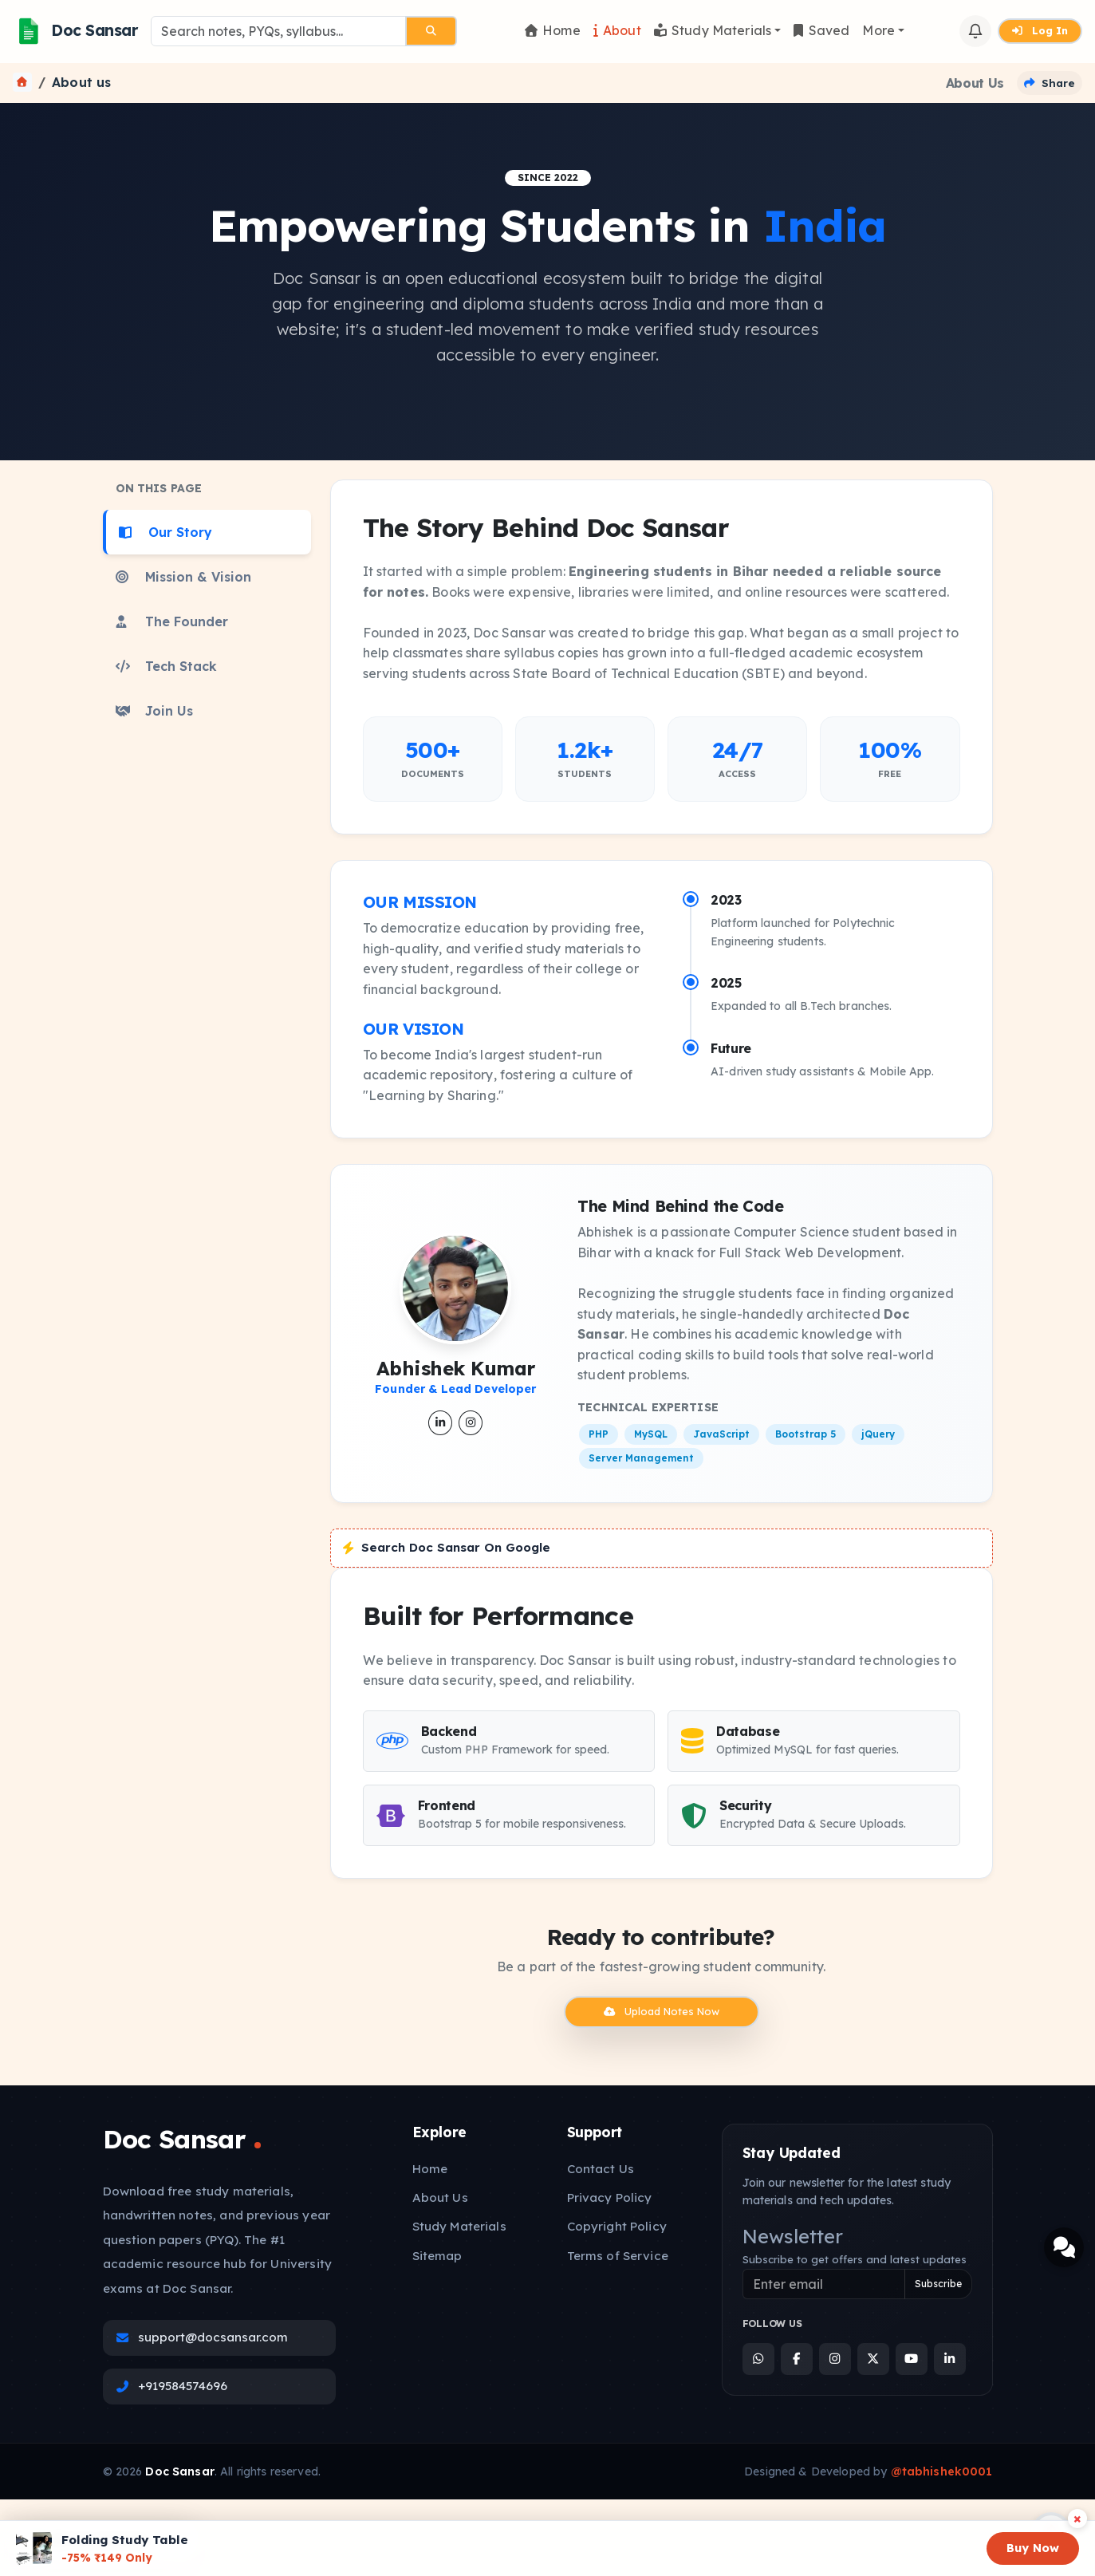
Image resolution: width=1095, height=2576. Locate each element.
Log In (1040, 30)
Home (553, 30)
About (617, 30)
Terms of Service (617, 2255)
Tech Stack (166, 666)
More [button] (878, 30)
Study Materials (713, 30)
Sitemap (437, 2255)
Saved (821, 30)
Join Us (154, 711)
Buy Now (1032, 2548)
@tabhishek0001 (942, 2471)
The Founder (172, 621)
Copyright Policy (617, 2226)
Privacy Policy (609, 2197)
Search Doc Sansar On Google (446, 1547)
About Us (440, 2197)
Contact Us (601, 2168)
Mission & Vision (183, 577)
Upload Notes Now (661, 2011)
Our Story (165, 532)
